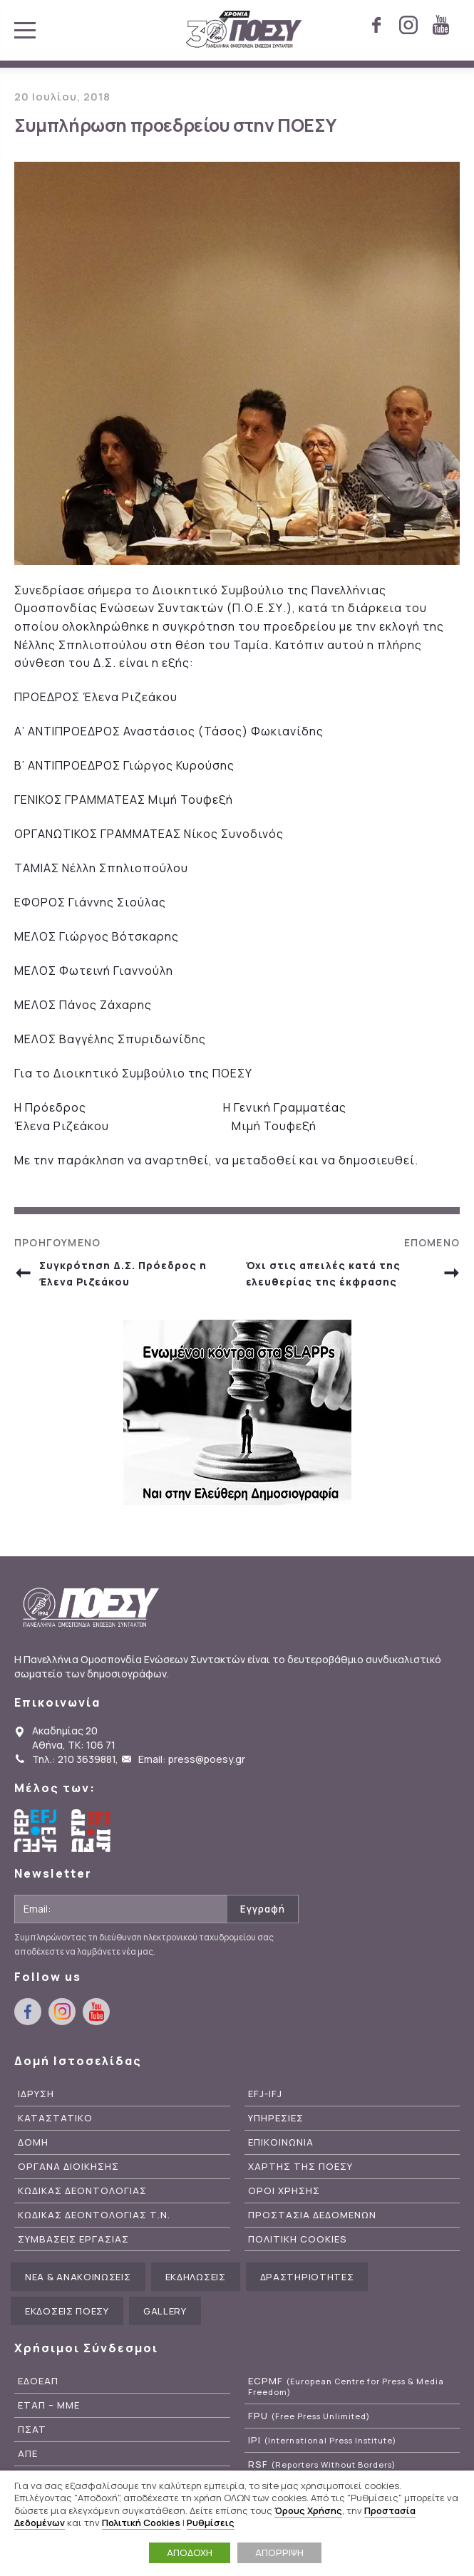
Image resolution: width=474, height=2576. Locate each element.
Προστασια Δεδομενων (312, 2215)
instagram (408, 25)
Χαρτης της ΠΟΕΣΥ (300, 2166)
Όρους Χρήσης (308, 2510)
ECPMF (346, 2386)
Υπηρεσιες (276, 2118)
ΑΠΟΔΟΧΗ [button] (189, 2552)
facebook (376, 25)
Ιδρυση (36, 2094)
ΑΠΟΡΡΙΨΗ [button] (279, 2552)
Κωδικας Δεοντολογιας (82, 2191)
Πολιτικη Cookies (297, 2239)
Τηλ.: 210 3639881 (73, 1759)
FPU (309, 2416)
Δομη (33, 2142)
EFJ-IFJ (265, 2094)
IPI (322, 2440)
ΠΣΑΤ (32, 2429)
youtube (440, 25)
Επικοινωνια (281, 2142)
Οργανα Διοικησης (68, 2166)
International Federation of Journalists (92, 1830)
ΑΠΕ (28, 2453)
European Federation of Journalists (35, 1830)
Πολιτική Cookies (141, 2522)
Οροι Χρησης (284, 2191)
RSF (322, 2464)
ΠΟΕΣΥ (244, 30)
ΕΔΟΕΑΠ (38, 2381)
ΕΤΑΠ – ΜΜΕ (49, 2405)
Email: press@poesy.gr (191, 1759)
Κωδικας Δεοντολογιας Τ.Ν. (94, 2215)
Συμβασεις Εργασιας (73, 2239)
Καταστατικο (55, 2118)
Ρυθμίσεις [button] (211, 2522)
